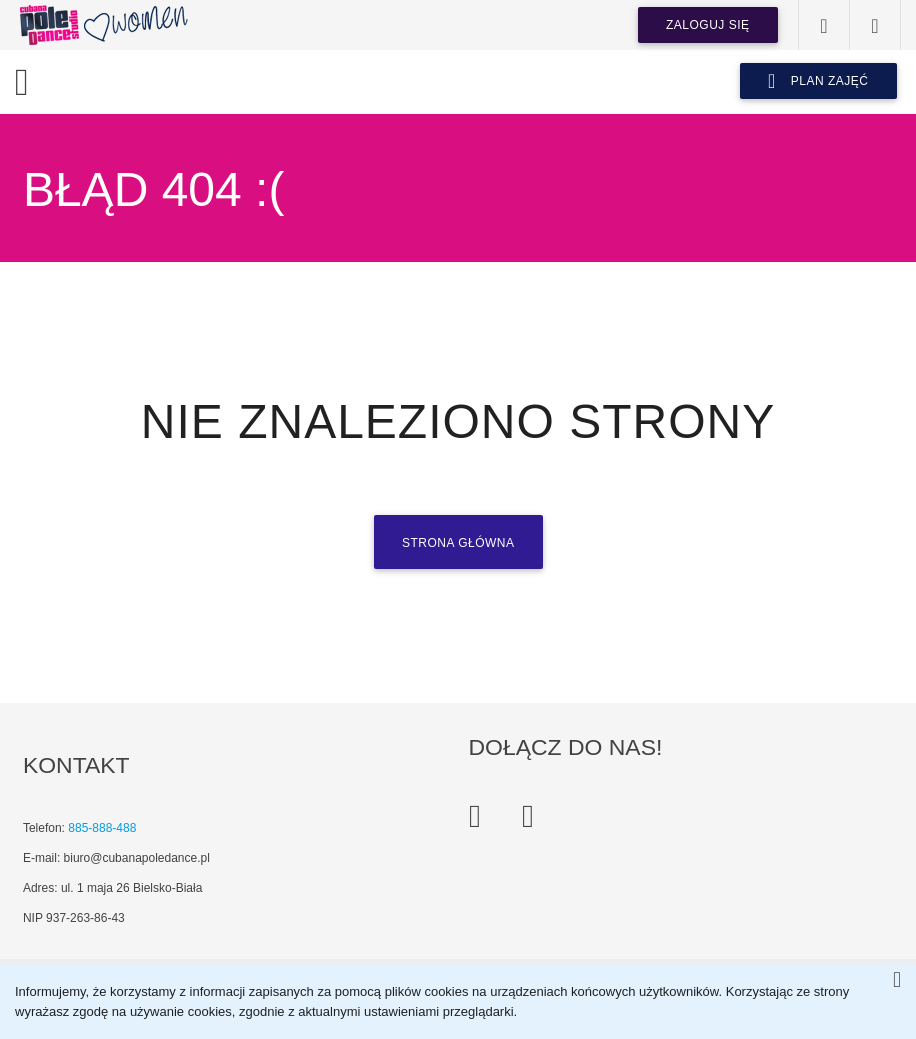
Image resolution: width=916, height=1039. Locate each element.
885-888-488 (102, 828)
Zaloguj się (708, 25)
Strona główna (458, 543)
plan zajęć (818, 81)
